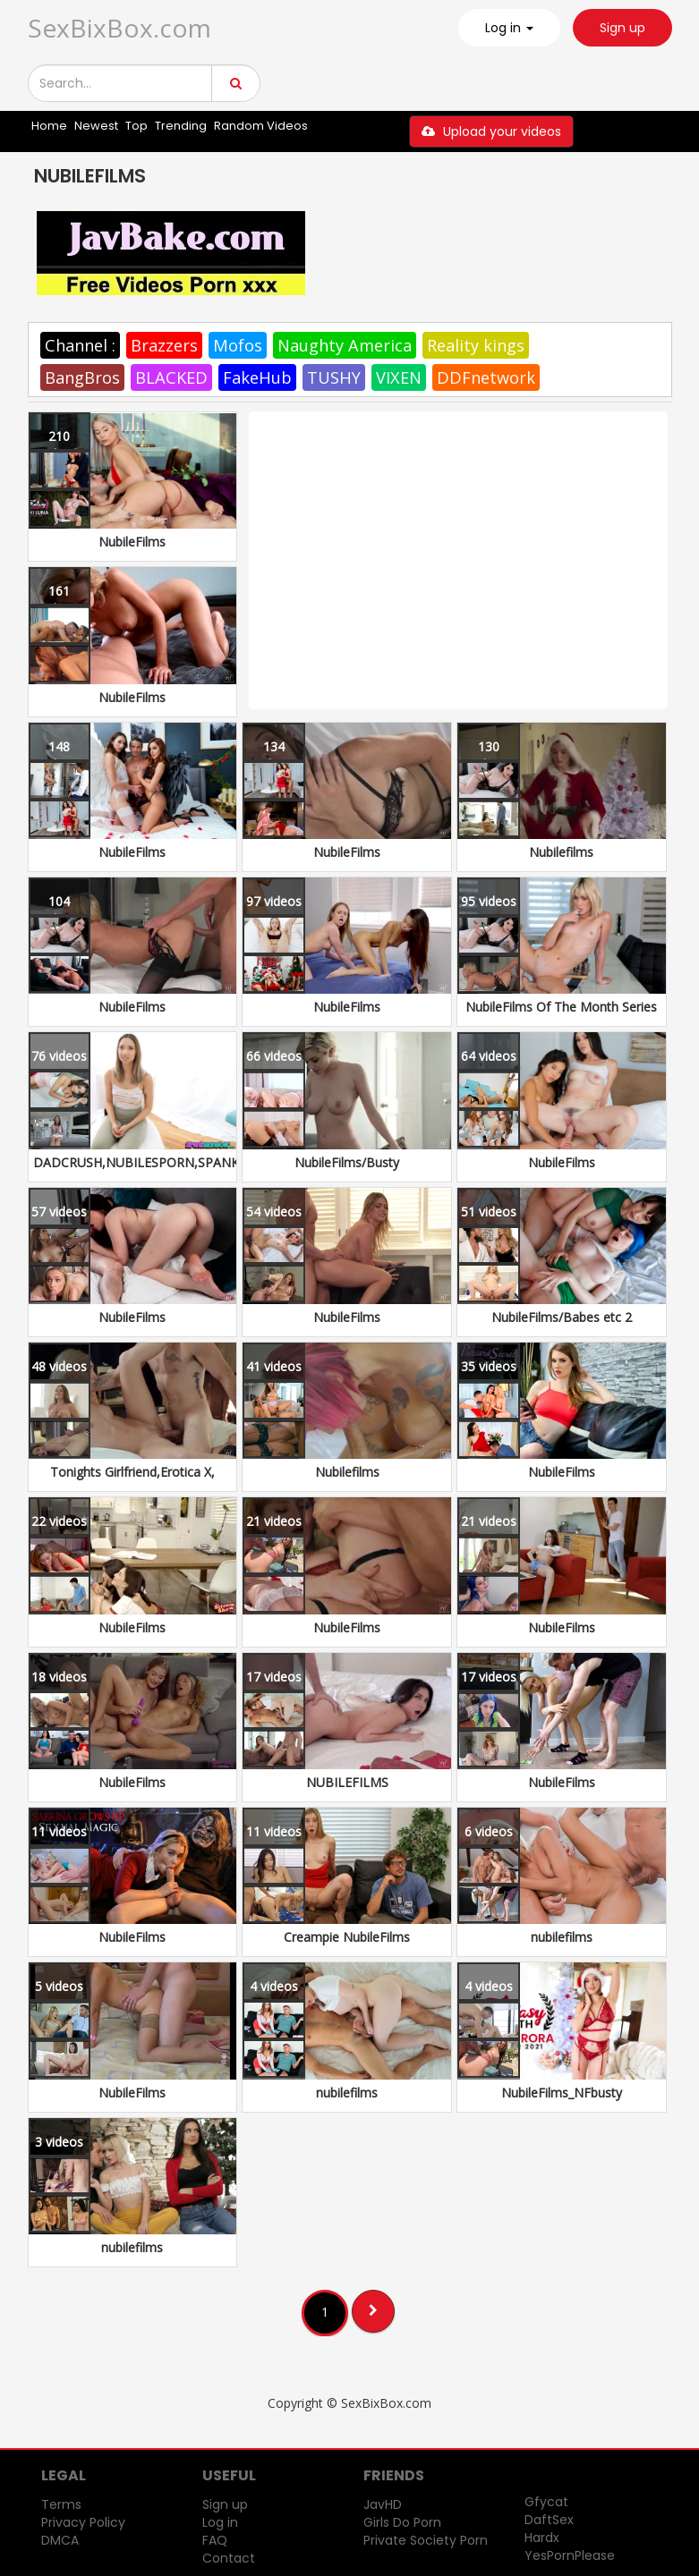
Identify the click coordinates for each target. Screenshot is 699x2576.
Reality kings (475, 345)
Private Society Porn (425, 2540)
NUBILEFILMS (347, 1782)
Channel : (80, 345)
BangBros (82, 377)
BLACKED (171, 377)
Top (136, 125)
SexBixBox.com (119, 28)
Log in (220, 2522)
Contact (228, 2558)
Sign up (622, 28)
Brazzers (164, 345)
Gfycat (546, 2502)
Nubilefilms (561, 851)
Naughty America (344, 345)
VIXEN (399, 377)
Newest (96, 125)
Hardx (541, 2537)
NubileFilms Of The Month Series (561, 1006)
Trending (181, 125)
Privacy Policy (83, 2522)
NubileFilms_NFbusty (561, 2092)
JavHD (382, 2504)
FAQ (214, 2540)
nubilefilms (561, 1936)
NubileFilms (132, 541)
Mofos (237, 345)
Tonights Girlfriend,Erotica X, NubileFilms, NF (132, 1480)
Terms (61, 2504)
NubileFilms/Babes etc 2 (561, 1317)
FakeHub (257, 377)
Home (49, 125)
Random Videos (261, 125)
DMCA (60, 2540)
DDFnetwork (486, 377)
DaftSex (549, 2520)
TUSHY (334, 377)
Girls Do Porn (402, 2522)
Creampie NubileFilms (347, 1936)
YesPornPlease (569, 2555)
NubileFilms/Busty (346, 1162)
